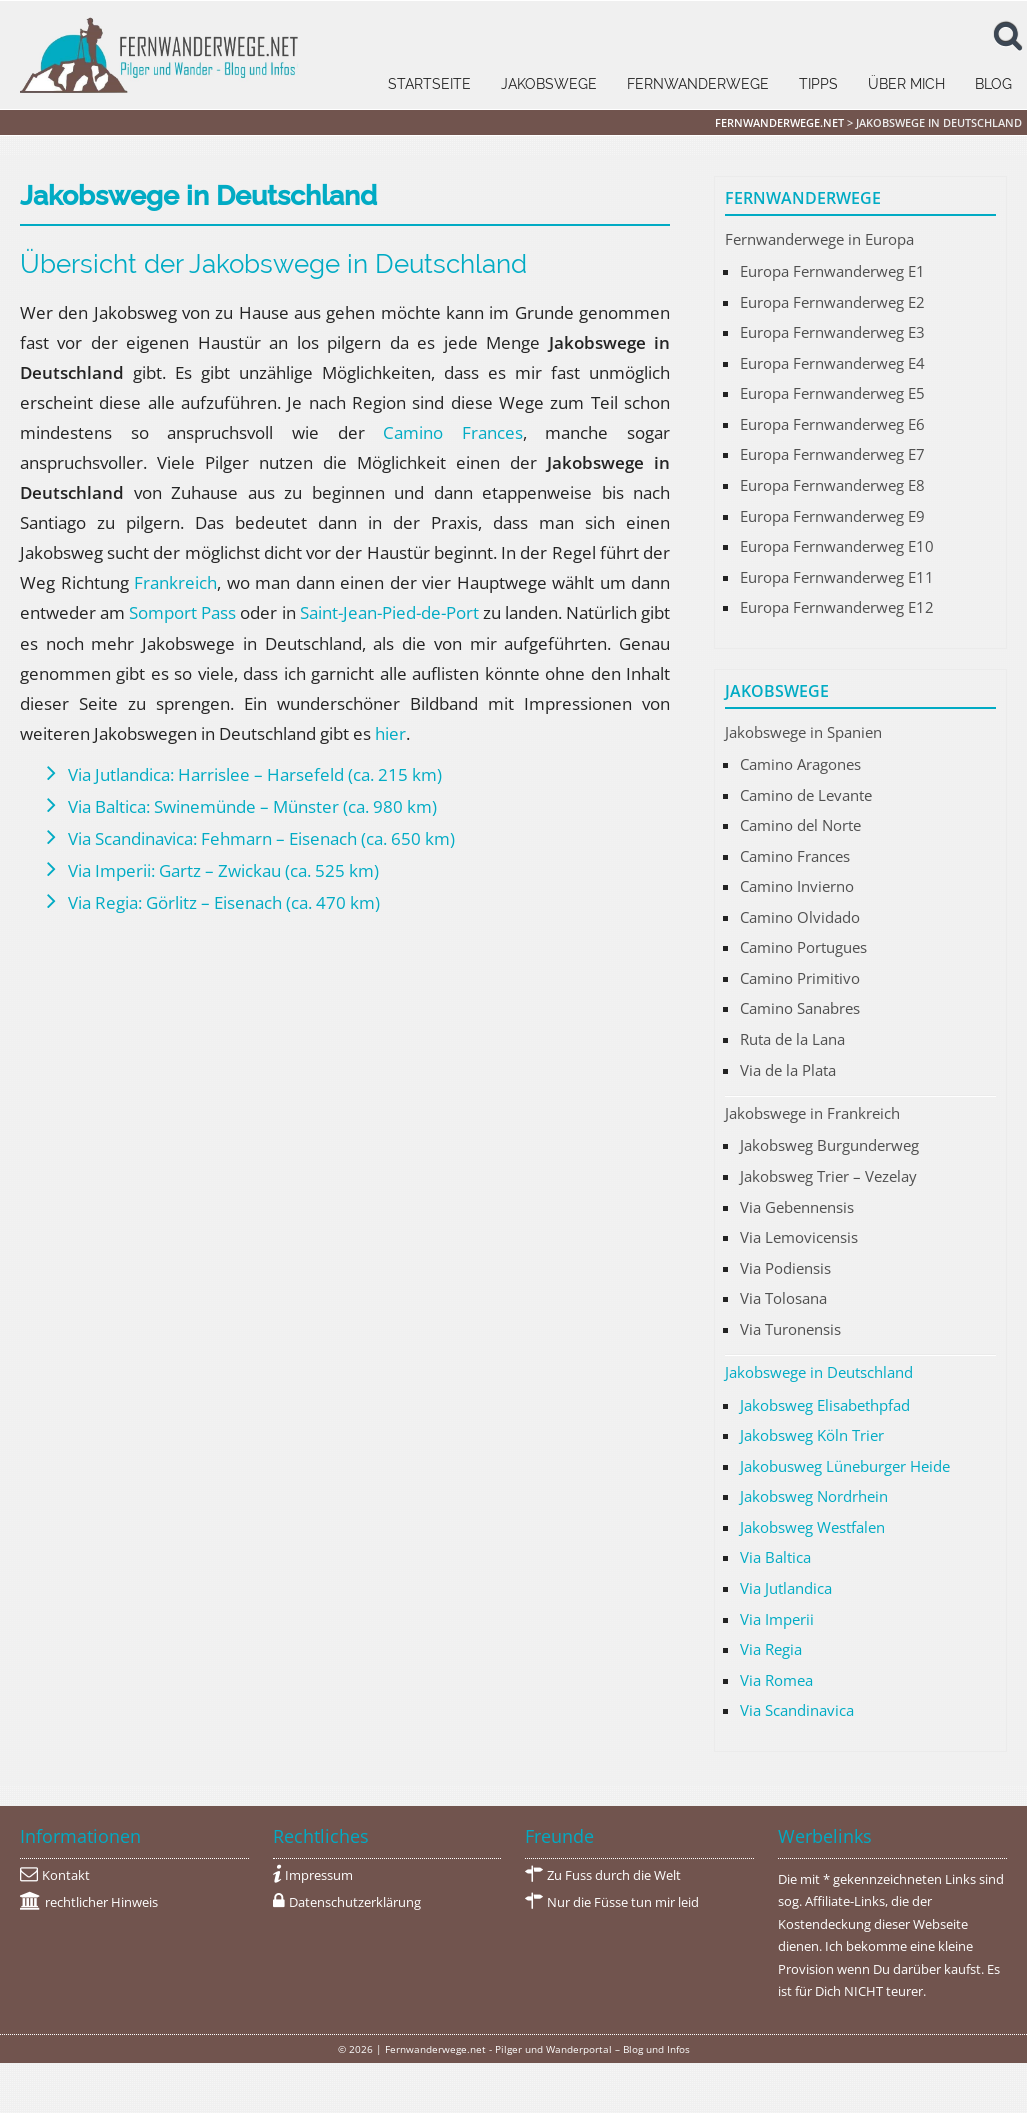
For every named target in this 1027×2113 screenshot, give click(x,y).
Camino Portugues (803, 947)
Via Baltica (775, 1557)
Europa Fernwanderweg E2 (832, 302)
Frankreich (175, 582)
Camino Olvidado (800, 917)
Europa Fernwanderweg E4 (832, 363)
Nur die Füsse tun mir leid (623, 1902)
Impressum (319, 1875)
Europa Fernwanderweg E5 (832, 393)
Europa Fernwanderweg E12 (837, 607)
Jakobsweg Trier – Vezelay (828, 1176)
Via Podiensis (785, 1268)
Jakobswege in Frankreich (812, 1113)
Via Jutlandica (786, 1588)
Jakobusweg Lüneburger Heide (845, 1466)
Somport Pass (182, 612)
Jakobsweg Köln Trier (812, 1435)
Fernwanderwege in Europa (819, 239)
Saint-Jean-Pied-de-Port (389, 612)
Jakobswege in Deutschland (819, 1372)
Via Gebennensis (797, 1207)
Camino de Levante (806, 795)
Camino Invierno (797, 886)
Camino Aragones (800, 764)
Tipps (818, 84)
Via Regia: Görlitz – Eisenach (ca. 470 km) (224, 902)
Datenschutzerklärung (355, 1902)
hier (390, 733)
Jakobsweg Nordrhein (814, 1496)
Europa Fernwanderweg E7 (832, 454)
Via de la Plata (788, 1070)
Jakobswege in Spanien (803, 732)
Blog (993, 84)
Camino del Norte (800, 825)
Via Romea (776, 1680)
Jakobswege (549, 84)
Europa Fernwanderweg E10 (837, 546)
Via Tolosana (783, 1298)
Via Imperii (777, 1619)
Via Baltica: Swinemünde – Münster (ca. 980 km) (252, 806)
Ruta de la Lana (792, 1039)
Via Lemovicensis (799, 1237)
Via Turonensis (790, 1329)
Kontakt (66, 1875)
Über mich (906, 84)
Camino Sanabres (800, 1008)
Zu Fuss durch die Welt (614, 1875)
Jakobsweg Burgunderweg (829, 1145)
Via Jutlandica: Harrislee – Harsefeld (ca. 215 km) (255, 774)
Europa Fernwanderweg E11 (837, 577)
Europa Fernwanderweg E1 (832, 271)
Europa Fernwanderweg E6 (832, 424)
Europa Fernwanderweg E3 (832, 332)
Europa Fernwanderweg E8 (832, 485)
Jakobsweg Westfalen (812, 1527)
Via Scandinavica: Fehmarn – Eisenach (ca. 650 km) (261, 838)
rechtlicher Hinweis (101, 1902)
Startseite (429, 84)
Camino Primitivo (800, 978)
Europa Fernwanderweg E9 (832, 516)
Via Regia (771, 1649)
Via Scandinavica (797, 1710)
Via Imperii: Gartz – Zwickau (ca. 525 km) (223, 870)
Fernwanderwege (698, 84)
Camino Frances (453, 432)
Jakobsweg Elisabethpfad (825, 1405)
